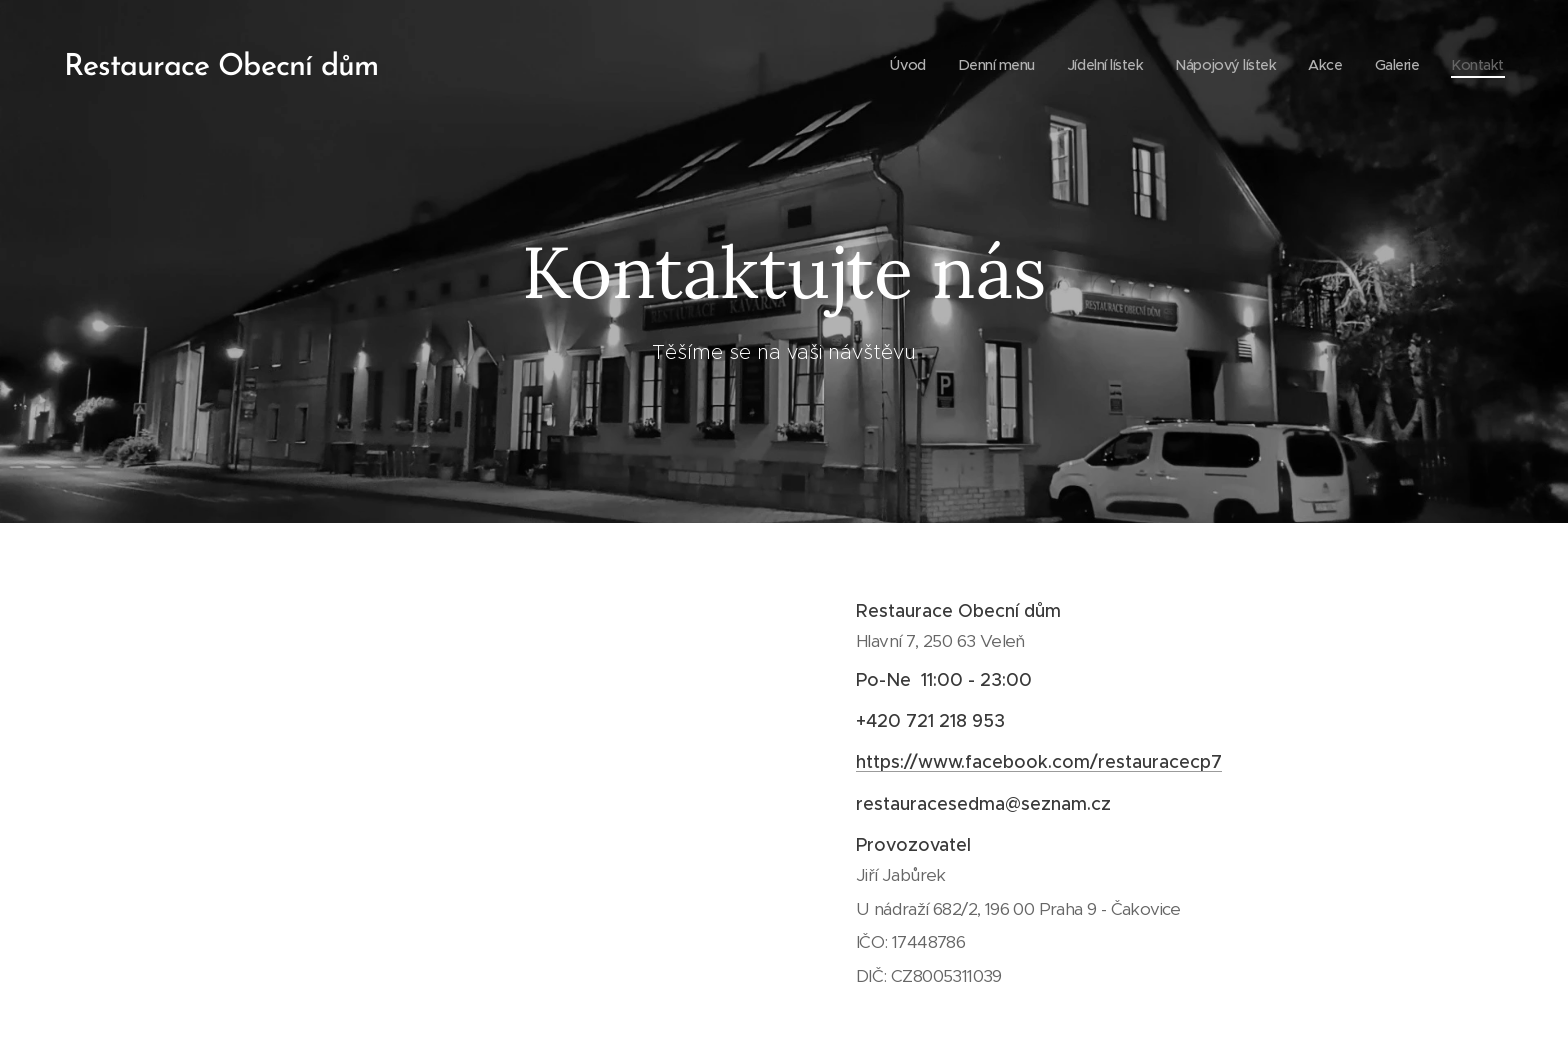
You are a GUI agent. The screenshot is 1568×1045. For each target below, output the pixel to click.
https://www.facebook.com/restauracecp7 (1039, 762)
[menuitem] (886, 65)
